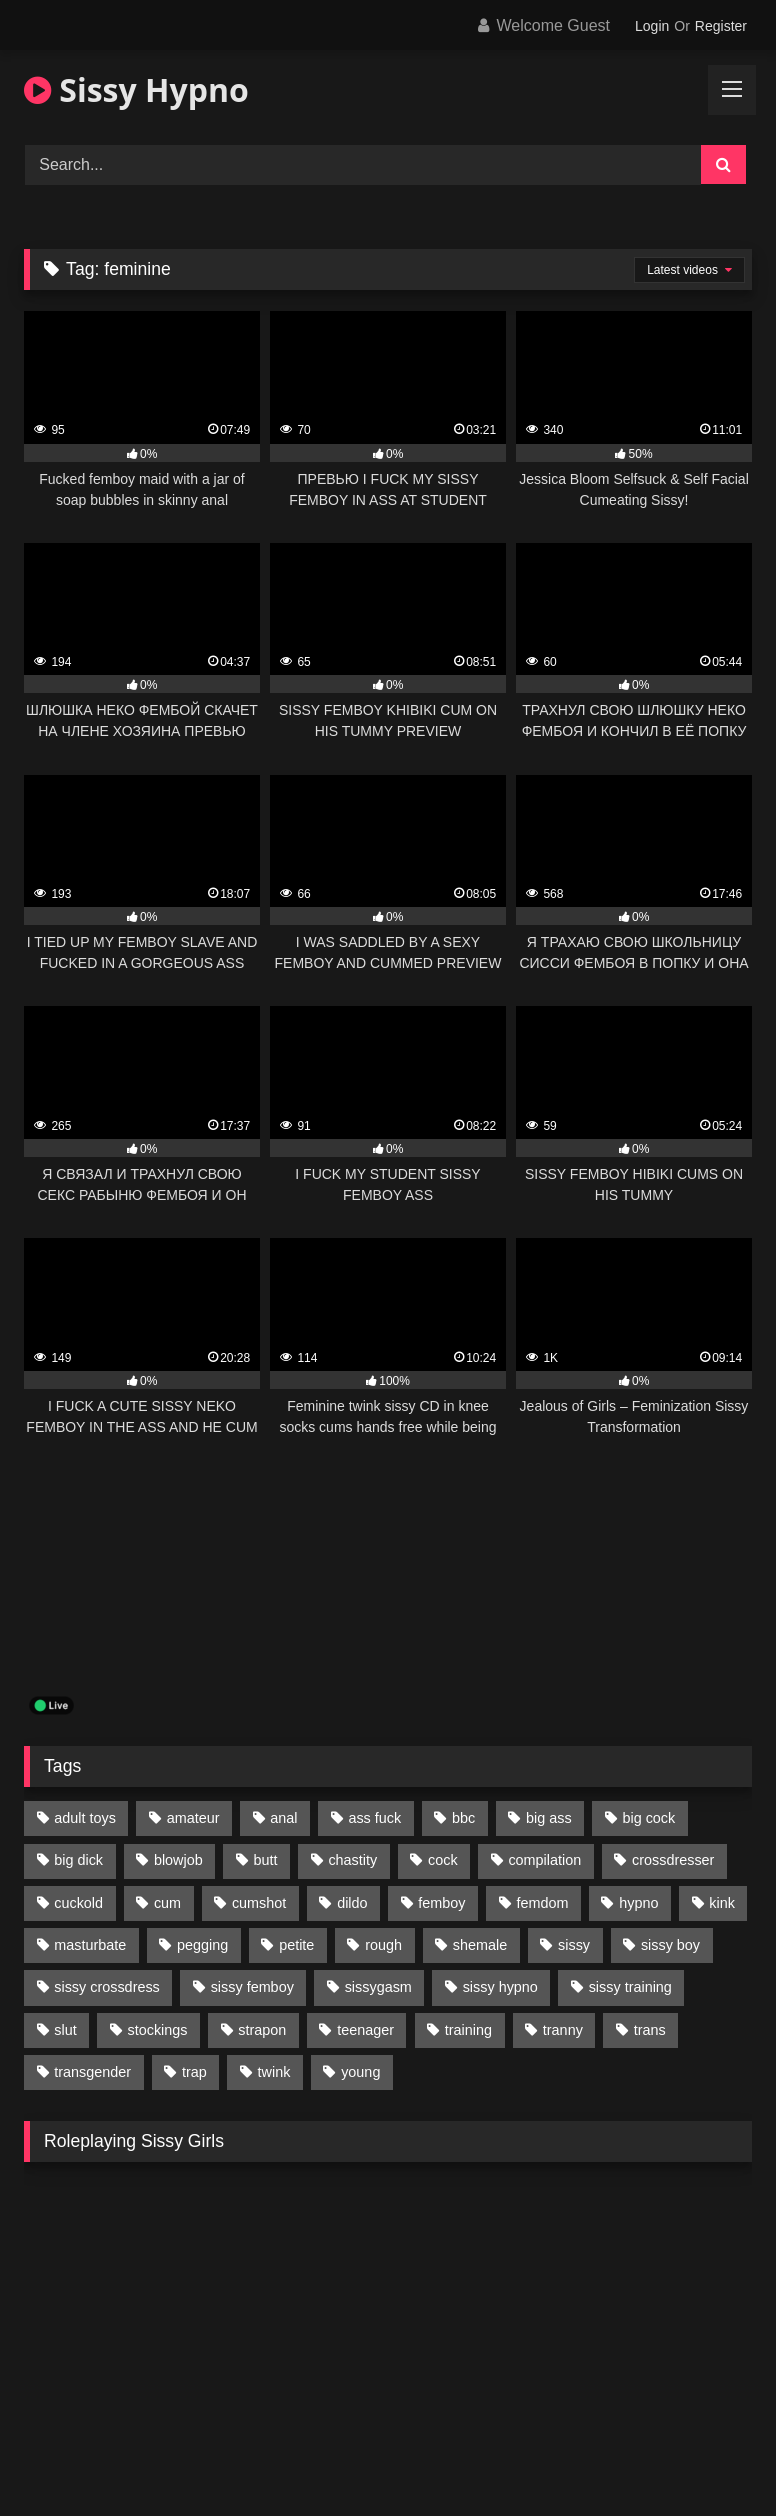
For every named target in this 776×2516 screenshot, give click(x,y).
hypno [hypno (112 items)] (638, 1903)
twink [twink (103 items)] (274, 2072)
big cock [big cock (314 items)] (648, 1818)
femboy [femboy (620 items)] (441, 1903)
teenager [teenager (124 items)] (365, 2030)
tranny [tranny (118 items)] (563, 2030)
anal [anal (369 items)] (283, 1818)
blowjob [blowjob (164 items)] (178, 1860)
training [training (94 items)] (468, 2030)
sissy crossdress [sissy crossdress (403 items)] (107, 1987)
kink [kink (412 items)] (722, 1903)
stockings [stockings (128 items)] (158, 2030)
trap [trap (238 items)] (194, 2072)
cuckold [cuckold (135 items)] (78, 1903)
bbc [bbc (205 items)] (463, 1818)
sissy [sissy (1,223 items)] (574, 1945)
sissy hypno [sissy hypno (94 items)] (500, 1987)
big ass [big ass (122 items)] (549, 1818)
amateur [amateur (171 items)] (193, 1818)
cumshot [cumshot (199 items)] (259, 1903)
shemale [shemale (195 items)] (480, 1945)
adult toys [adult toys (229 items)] (85, 1818)
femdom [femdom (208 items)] (542, 1903)
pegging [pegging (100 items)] (202, 1945)
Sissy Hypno (136, 89)
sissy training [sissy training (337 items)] (630, 1987)
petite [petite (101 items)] (296, 1945)
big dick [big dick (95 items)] (78, 1860)
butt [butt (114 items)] (266, 1860)
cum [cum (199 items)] (167, 1903)
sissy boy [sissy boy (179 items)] (670, 1945)
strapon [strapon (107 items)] (262, 2030)
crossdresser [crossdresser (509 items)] (673, 1860)
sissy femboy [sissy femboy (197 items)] (252, 1987)
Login (652, 26)
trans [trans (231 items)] (650, 2030)
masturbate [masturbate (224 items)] (90, 1945)
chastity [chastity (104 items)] (352, 1860)
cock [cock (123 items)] (443, 1860)
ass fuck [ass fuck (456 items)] (374, 1818)
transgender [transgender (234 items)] (92, 2072)
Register (721, 26)
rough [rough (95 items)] (383, 1945)
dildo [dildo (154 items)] (352, 1903)
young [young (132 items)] (360, 2072)
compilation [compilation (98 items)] (544, 1860)
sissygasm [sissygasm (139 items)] (378, 1987)
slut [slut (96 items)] (65, 2030)
